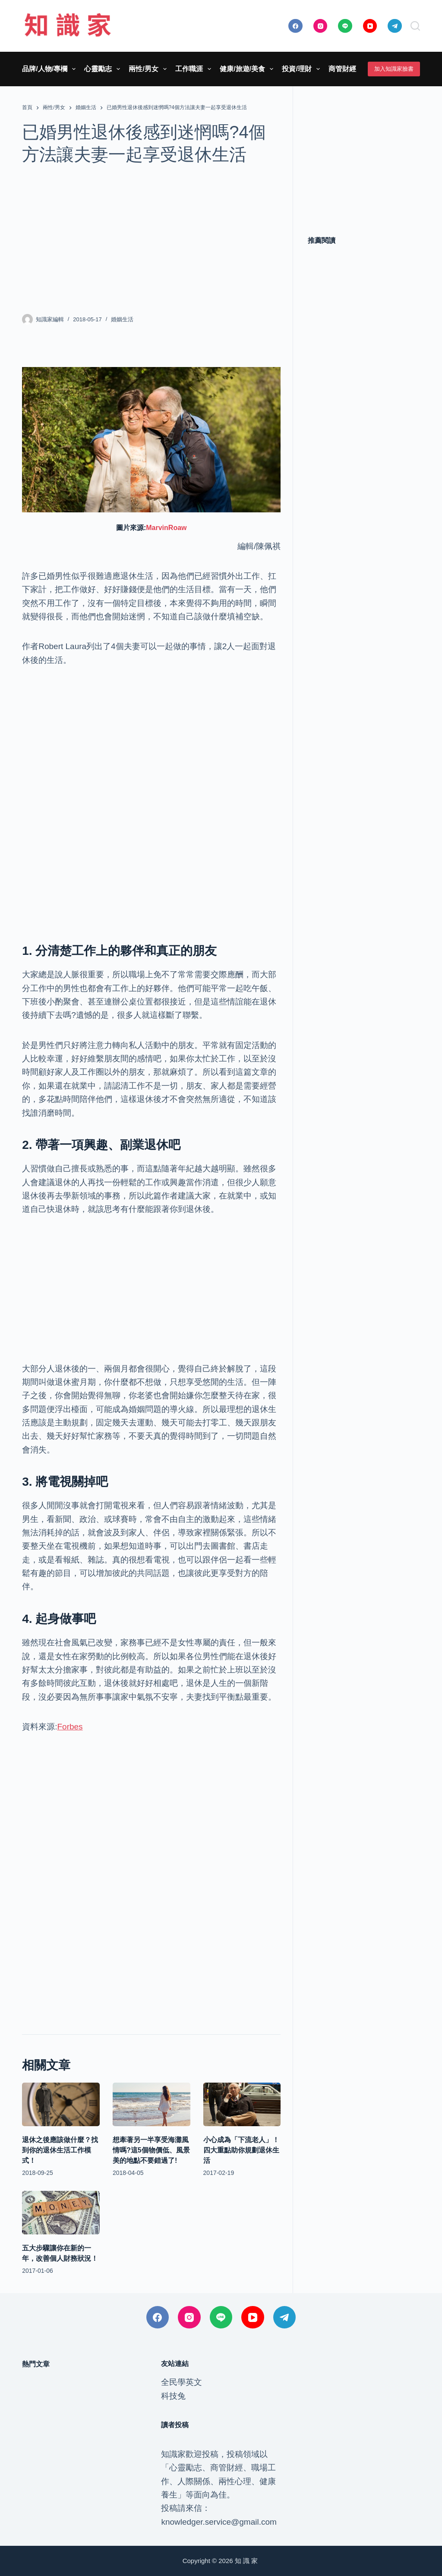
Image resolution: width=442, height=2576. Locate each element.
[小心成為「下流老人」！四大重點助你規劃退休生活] (242, 2104)
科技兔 (173, 2395)
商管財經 (348, 69)
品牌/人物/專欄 (50, 69)
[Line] (345, 26)
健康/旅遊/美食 (248, 69)
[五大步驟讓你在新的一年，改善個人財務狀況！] (61, 2212)
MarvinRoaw (166, 527)
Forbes (69, 1726)
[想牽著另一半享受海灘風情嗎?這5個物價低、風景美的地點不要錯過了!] (151, 2104)
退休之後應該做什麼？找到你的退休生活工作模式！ (60, 2150)
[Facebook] (295, 26)
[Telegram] (395, 26)
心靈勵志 (103, 69)
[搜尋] (415, 26)
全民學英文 (181, 2382)
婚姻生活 (122, 319)
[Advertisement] (151, 239)
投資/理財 (302, 69)
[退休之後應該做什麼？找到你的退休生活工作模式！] (61, 2104)
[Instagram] (320, 26)
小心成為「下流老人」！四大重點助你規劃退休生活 (241, 2150)
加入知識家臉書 (394, 69)
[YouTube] (370, 26)
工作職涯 (195, 69)
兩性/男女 (149, 69)
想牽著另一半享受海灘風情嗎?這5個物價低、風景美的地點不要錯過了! (151, 2150)
